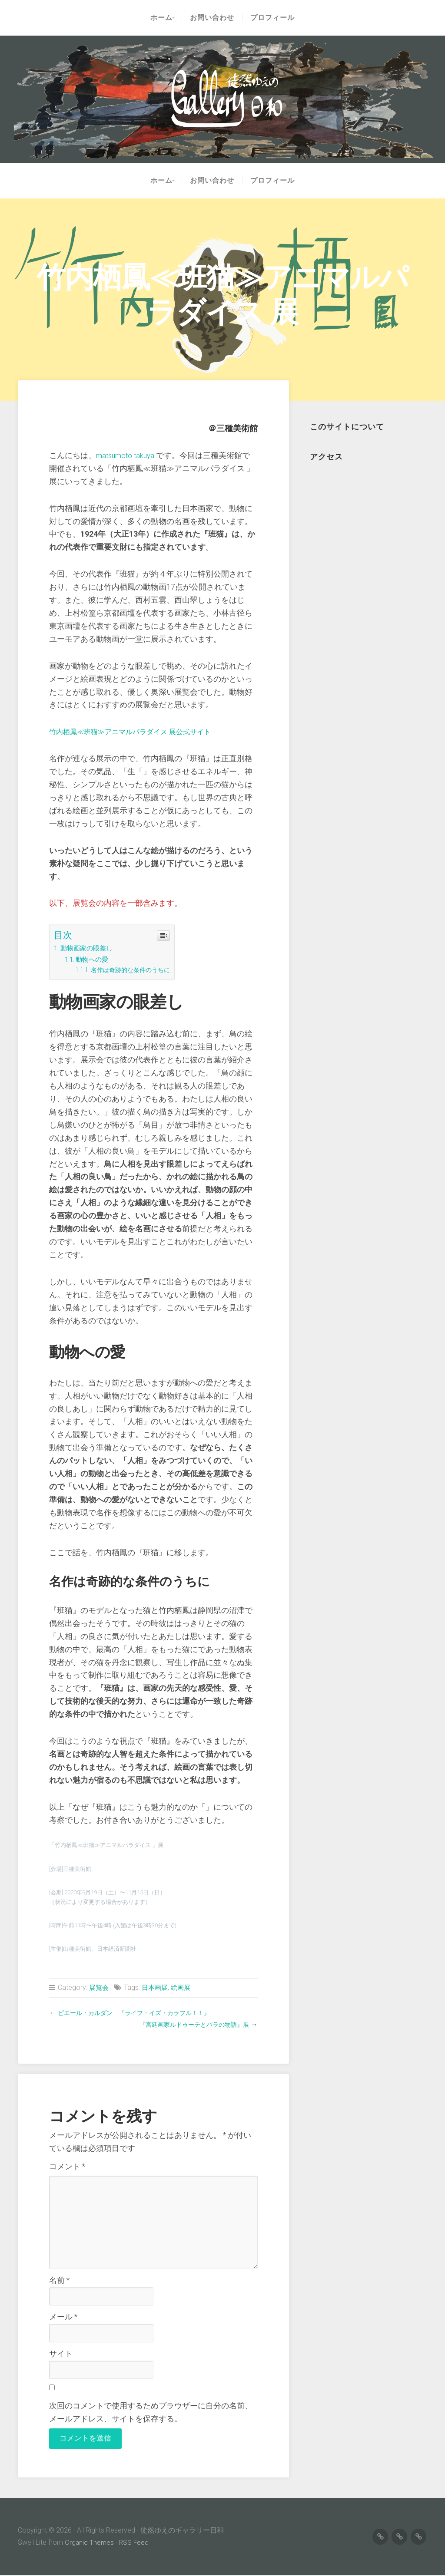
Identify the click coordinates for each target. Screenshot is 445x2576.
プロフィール (274, 18)
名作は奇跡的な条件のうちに (134, 970)
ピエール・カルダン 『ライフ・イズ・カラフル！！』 (145, 2013)
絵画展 (184, 1987)
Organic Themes (90, 2543)
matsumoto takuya (127, 455)
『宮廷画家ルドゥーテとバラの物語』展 (186, 2024)
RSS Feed (135, 2543)
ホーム (159, 18)
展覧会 (99, 1987)
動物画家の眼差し (90, 947)
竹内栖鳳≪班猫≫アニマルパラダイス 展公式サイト (140, 731)
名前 (59, 2280)
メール (63, 2316)
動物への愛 (94, 959)
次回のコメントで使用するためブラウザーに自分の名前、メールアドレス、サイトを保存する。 (150, 2412)
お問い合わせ (214, 18)
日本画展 (157, 1987)
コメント (67, 2166)
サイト (61, 2353)
